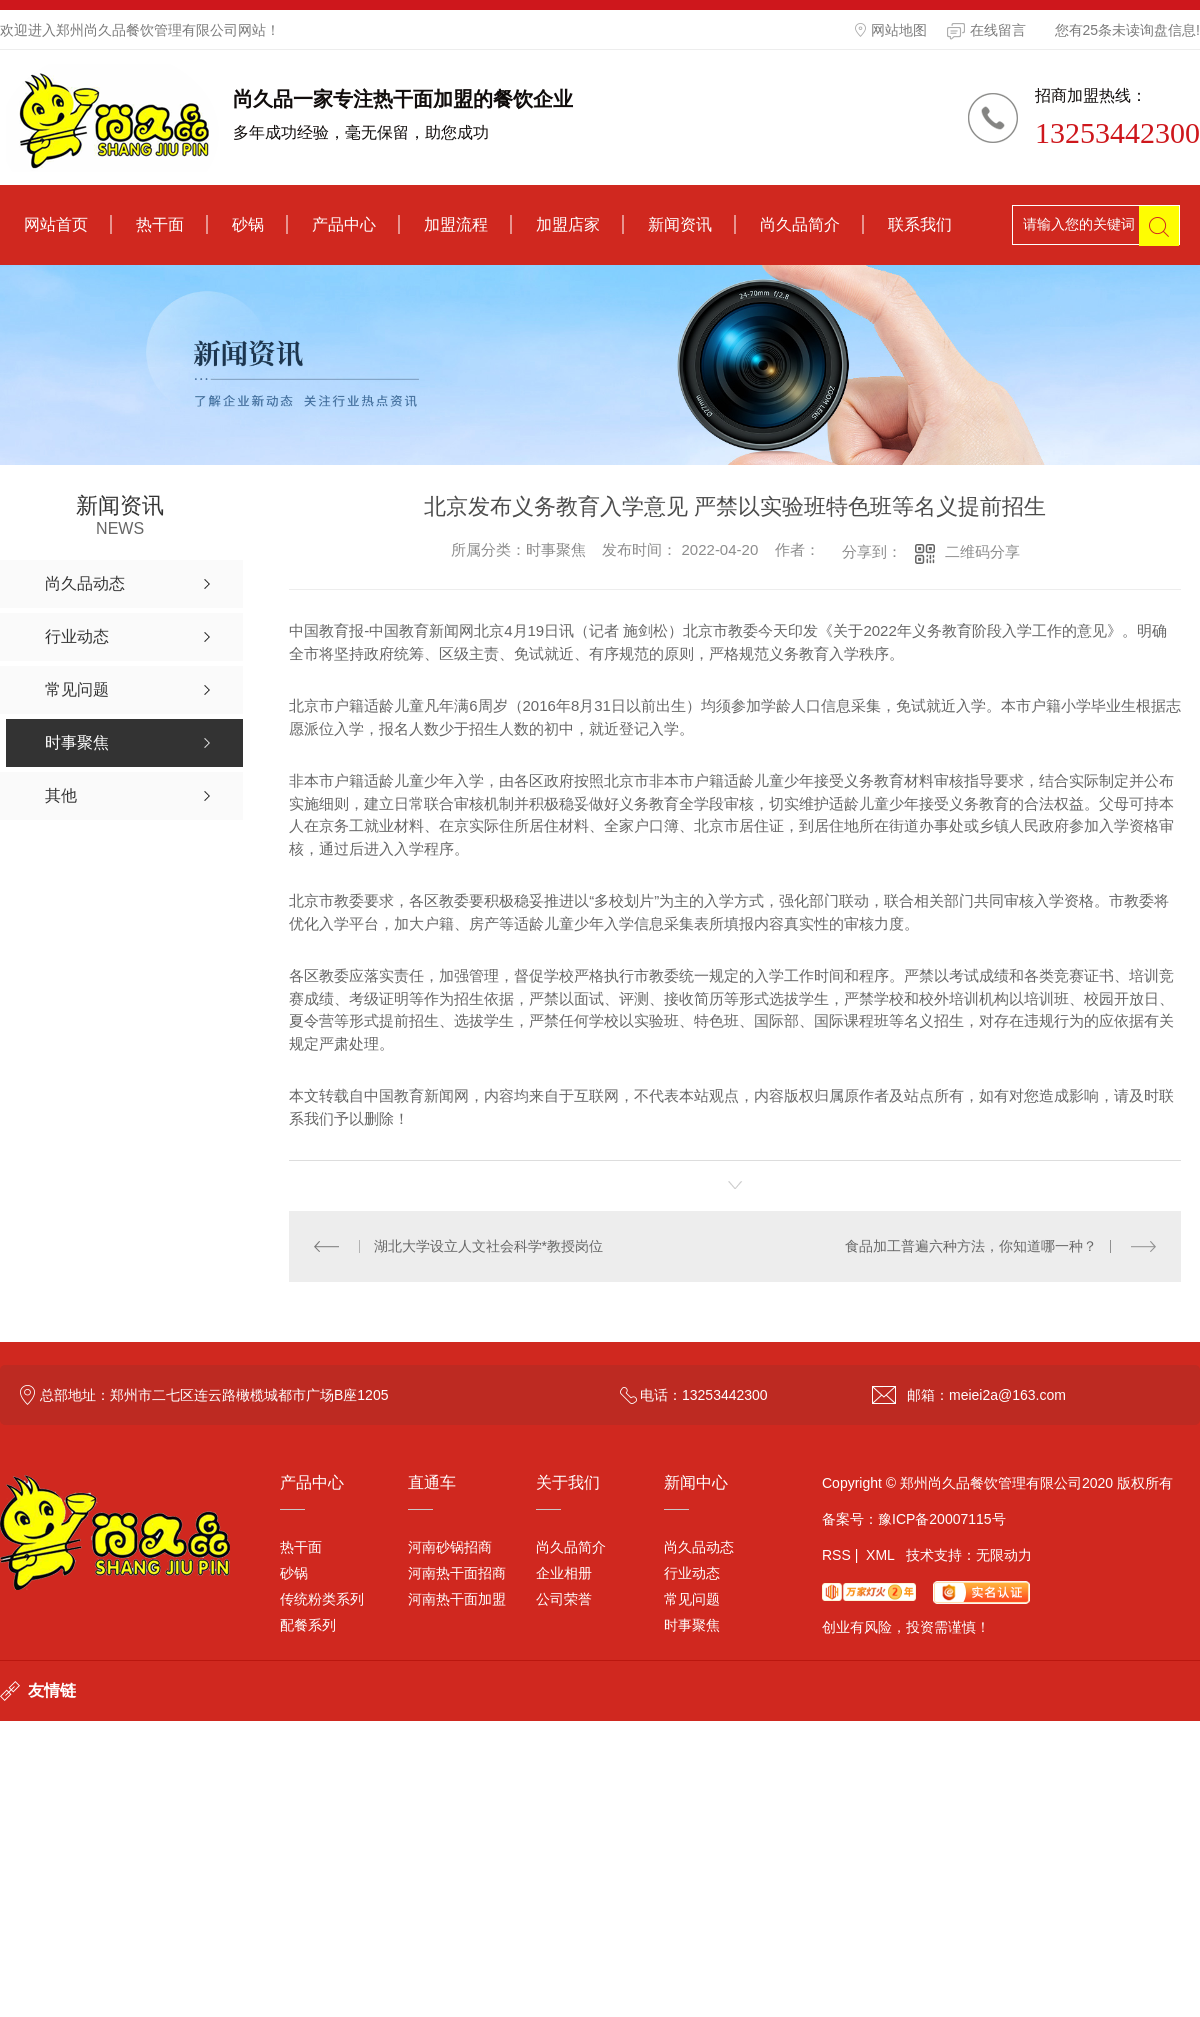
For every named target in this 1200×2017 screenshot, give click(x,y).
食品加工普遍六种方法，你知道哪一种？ (971, 1246)
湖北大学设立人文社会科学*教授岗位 (488, 1246)
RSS (836, 1555)
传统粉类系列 (322, 1599)
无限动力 (1004, 1555)
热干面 (160, 224)
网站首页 (56, 224)
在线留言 (986, 31)
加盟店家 (568, 224)
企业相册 (564, 1573)
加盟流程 (456, 224)
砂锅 (248, 224)
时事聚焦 (692, 1625)
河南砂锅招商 (450, 1547)
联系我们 (920, 224)
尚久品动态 (699, 1547)
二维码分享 (982, 551)
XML (880, 1555)
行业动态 (692, 1573)
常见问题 (692, 1599)
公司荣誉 (564, 1599)
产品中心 (344, 224)
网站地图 (891, 30)
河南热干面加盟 (457, 1599)
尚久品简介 (800, 224)
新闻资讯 (680, 224)
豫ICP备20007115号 (942, 1519)
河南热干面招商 (457, 1573)
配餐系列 (308, 1625)
